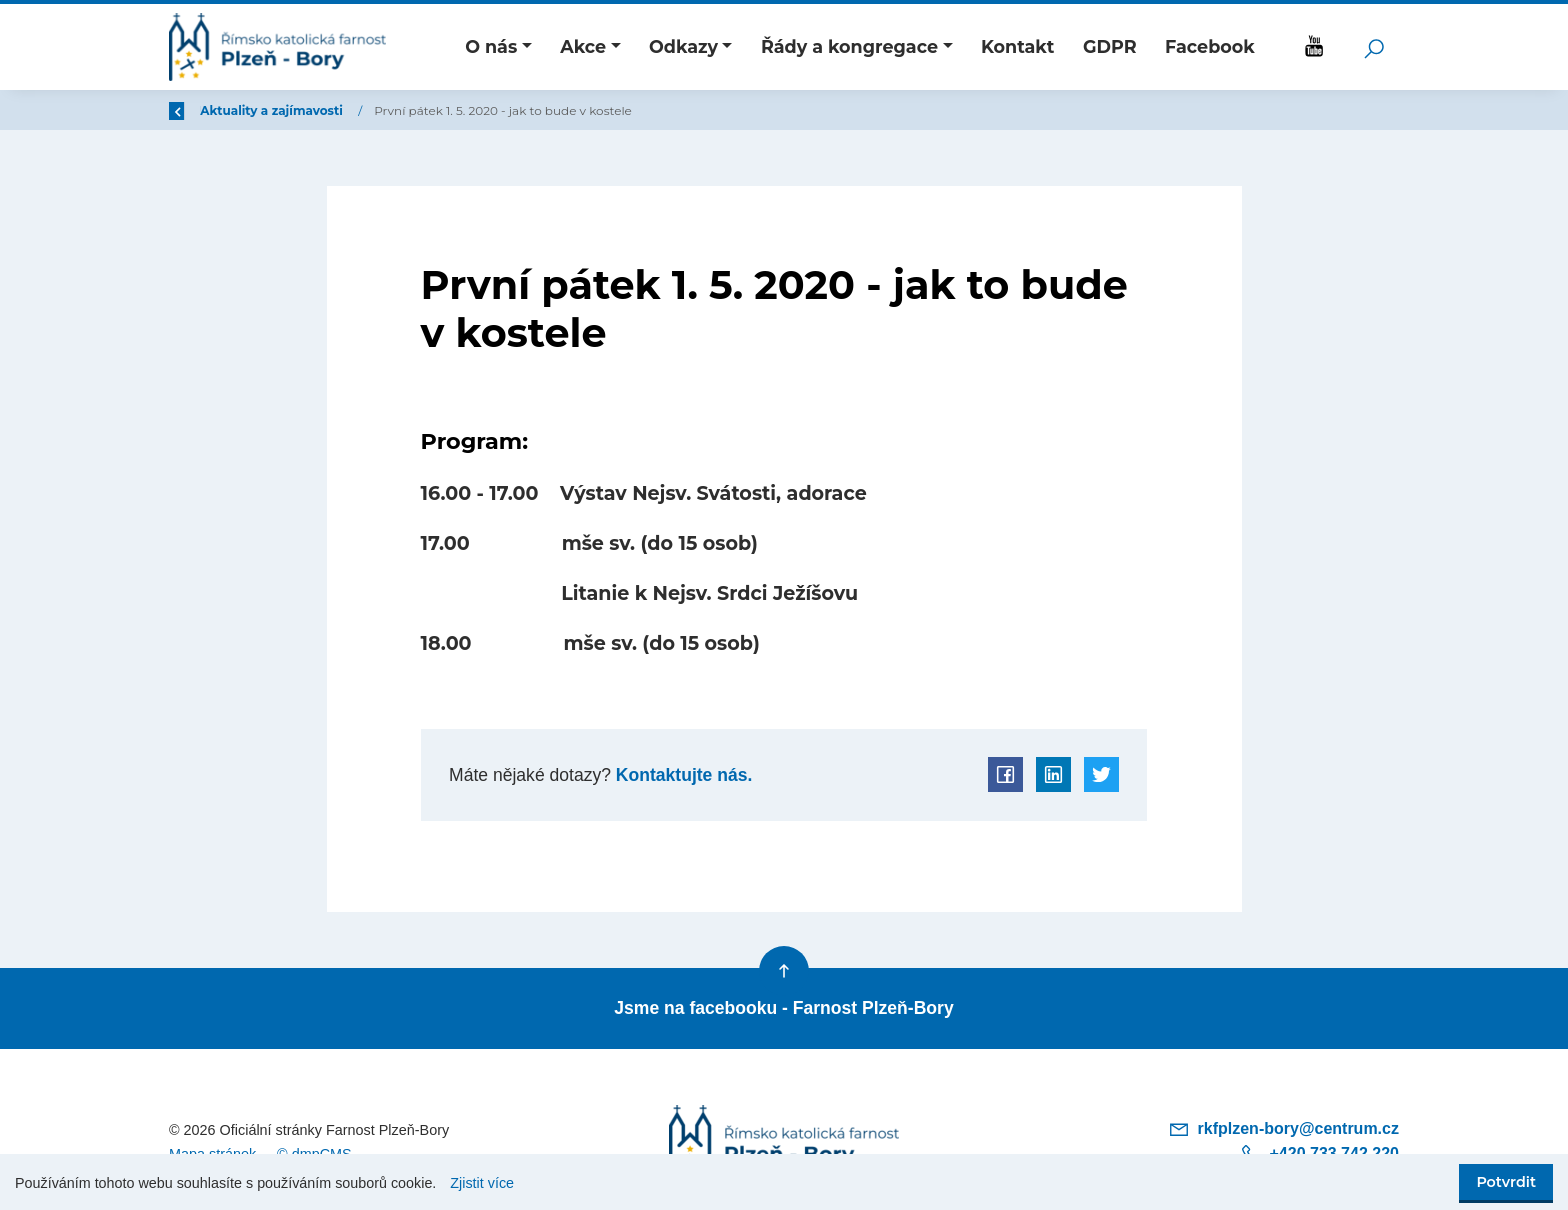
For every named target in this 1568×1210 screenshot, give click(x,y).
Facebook (1210, 46)
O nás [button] (491, 46)
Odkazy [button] (683, 46)
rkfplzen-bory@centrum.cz (1283, 1128)
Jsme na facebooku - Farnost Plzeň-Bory (783, 1008)
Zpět (197, 110)
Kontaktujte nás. (681, 775)
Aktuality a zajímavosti (393, 110)
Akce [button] (583, 46)
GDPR (1110, 46)
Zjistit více (482, 1183)
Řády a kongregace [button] (849, 46)
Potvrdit (1506, 1182)
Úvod (274, 110)
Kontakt (1018, 46)
